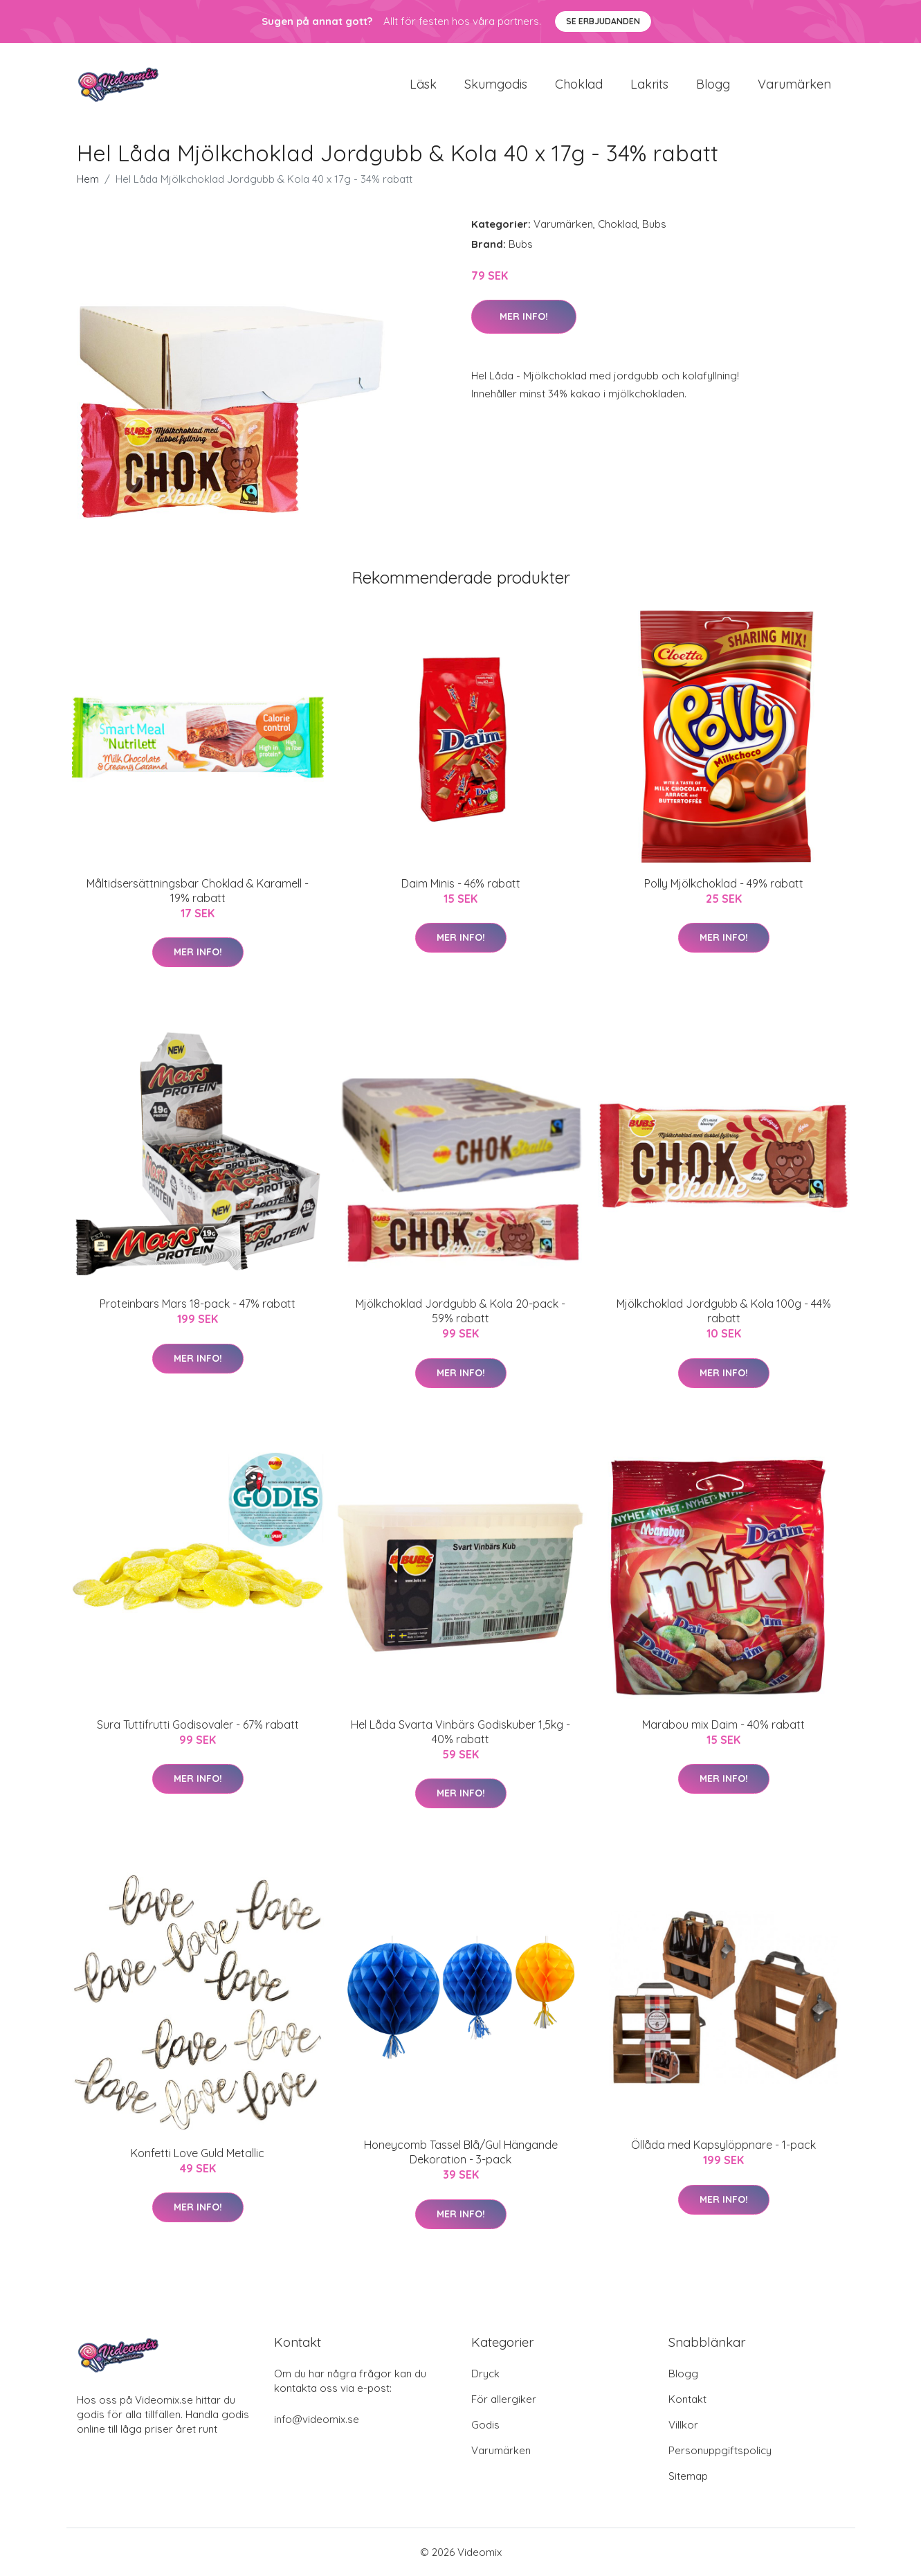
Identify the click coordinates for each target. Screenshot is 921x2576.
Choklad (579, 84)
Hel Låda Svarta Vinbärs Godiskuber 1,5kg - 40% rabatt (460, 1732)
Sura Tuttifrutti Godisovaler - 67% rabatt (198, 1724)
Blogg (713, 84)
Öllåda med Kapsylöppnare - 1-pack (723, 2145)
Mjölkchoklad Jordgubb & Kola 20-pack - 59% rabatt (460, 1311)
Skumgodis (495, 84)
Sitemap (688, 2476)
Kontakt (687, 2399)
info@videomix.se (316, 2419)
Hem (88, 179)
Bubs (654, 224)
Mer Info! (524, 316)
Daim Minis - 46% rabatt (460, 883)
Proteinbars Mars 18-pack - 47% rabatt (197, 1303)
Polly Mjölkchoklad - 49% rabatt (723, 883)
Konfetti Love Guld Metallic (197, 2153)
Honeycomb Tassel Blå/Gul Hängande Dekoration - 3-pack (461, 2152)
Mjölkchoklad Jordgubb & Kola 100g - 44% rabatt (724, 1311)
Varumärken (794, 84)
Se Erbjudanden (603, 21)
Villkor (683, 2424)
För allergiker (503, 2399)
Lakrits (649, 84)
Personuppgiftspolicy (720, 2450)
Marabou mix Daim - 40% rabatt (723, 1724)
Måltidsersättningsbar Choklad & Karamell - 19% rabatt (197, 890)
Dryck (485, 2373)
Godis (485, 2424)
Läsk (423, 84)
